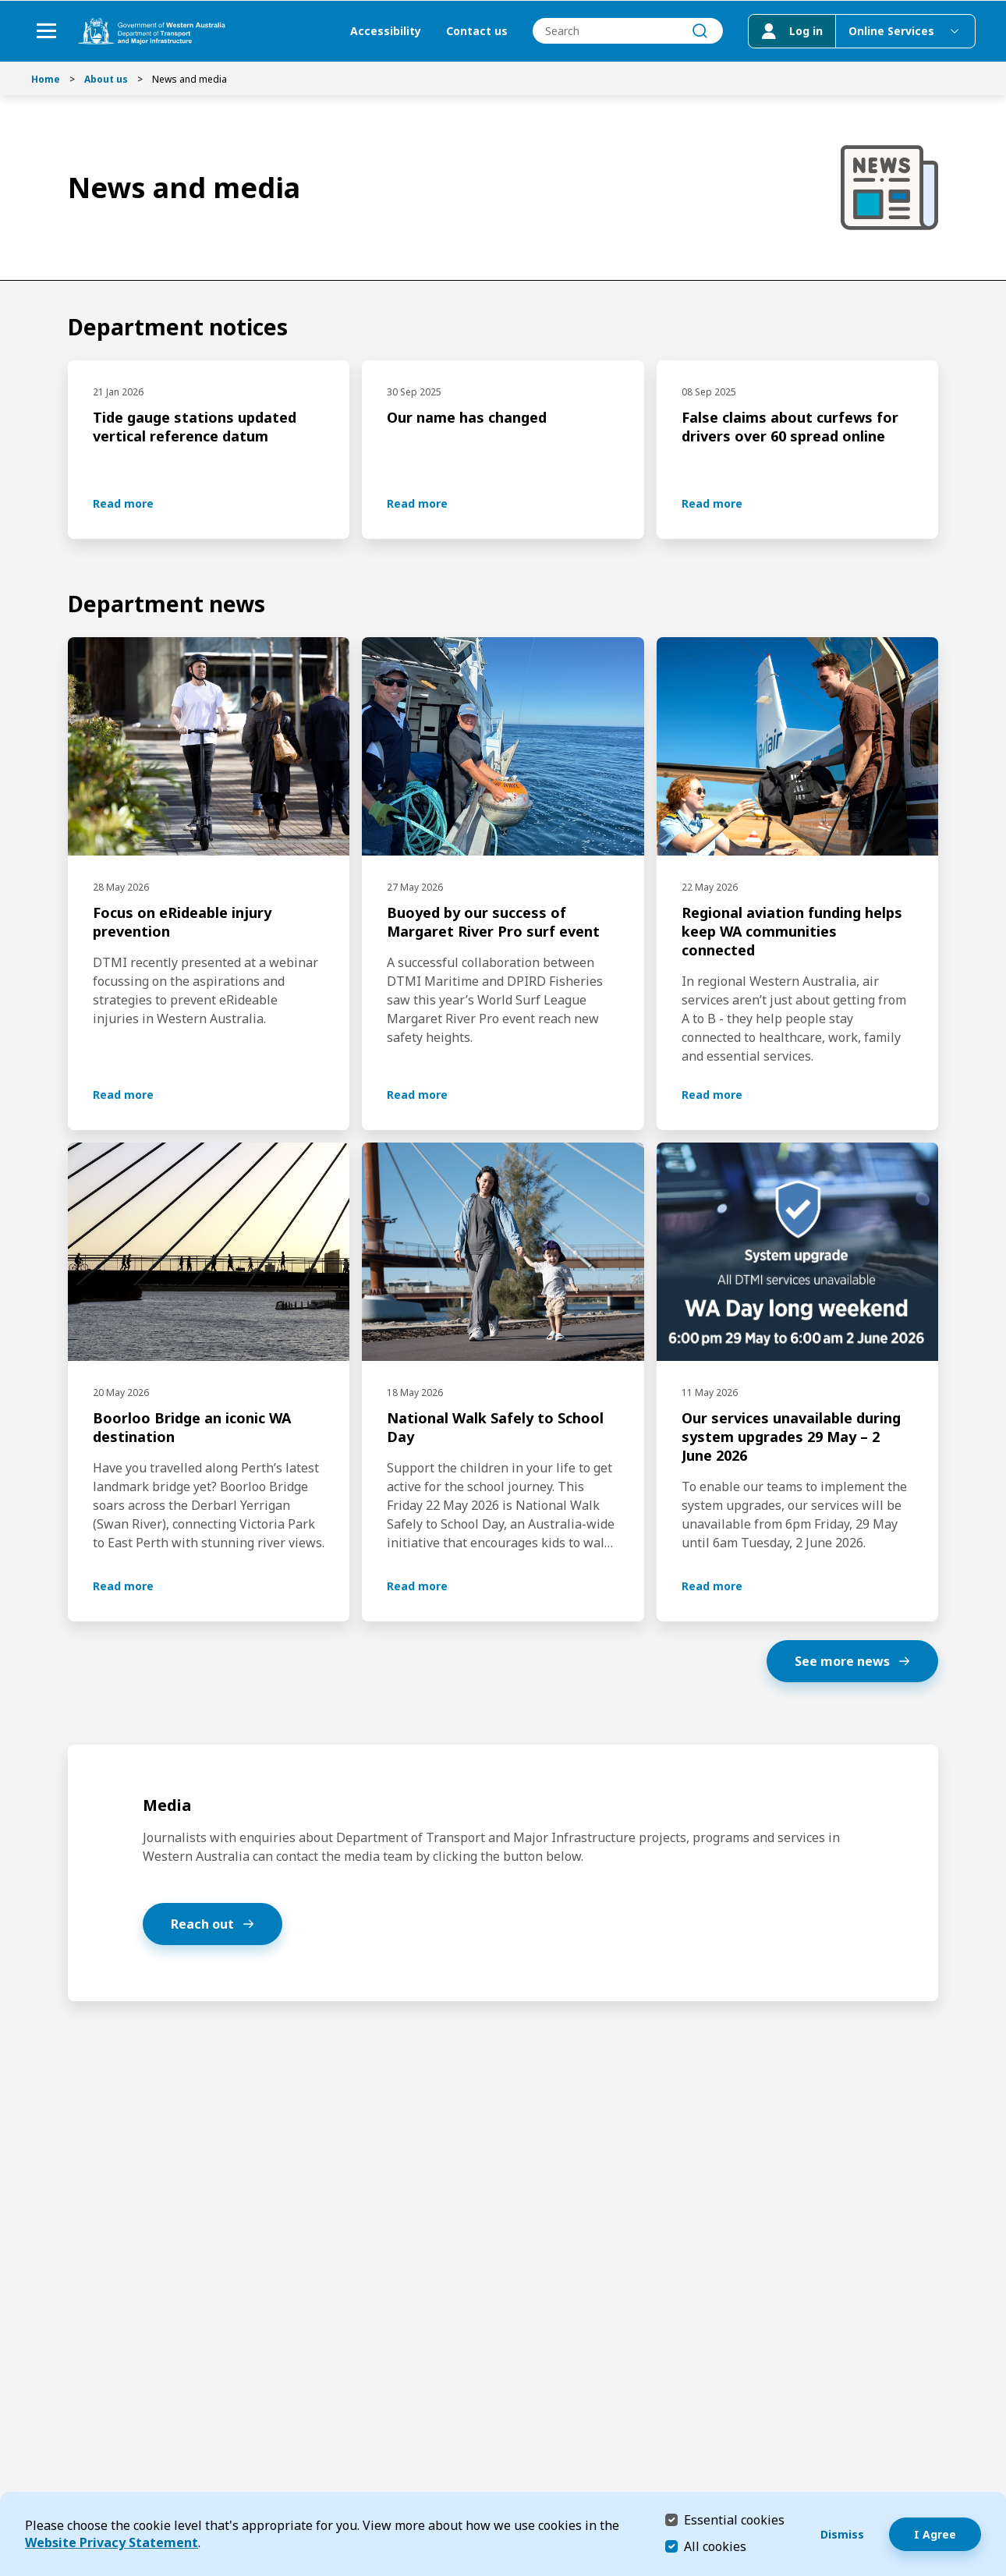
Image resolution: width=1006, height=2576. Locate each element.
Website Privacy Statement (111, 2542)
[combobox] (627, 31)
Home (45, 79)
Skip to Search (4, 4)
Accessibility (384, 31)
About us (106, 79)
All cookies (715, 2546)
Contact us (476, 31)
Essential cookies (734, 2519)
